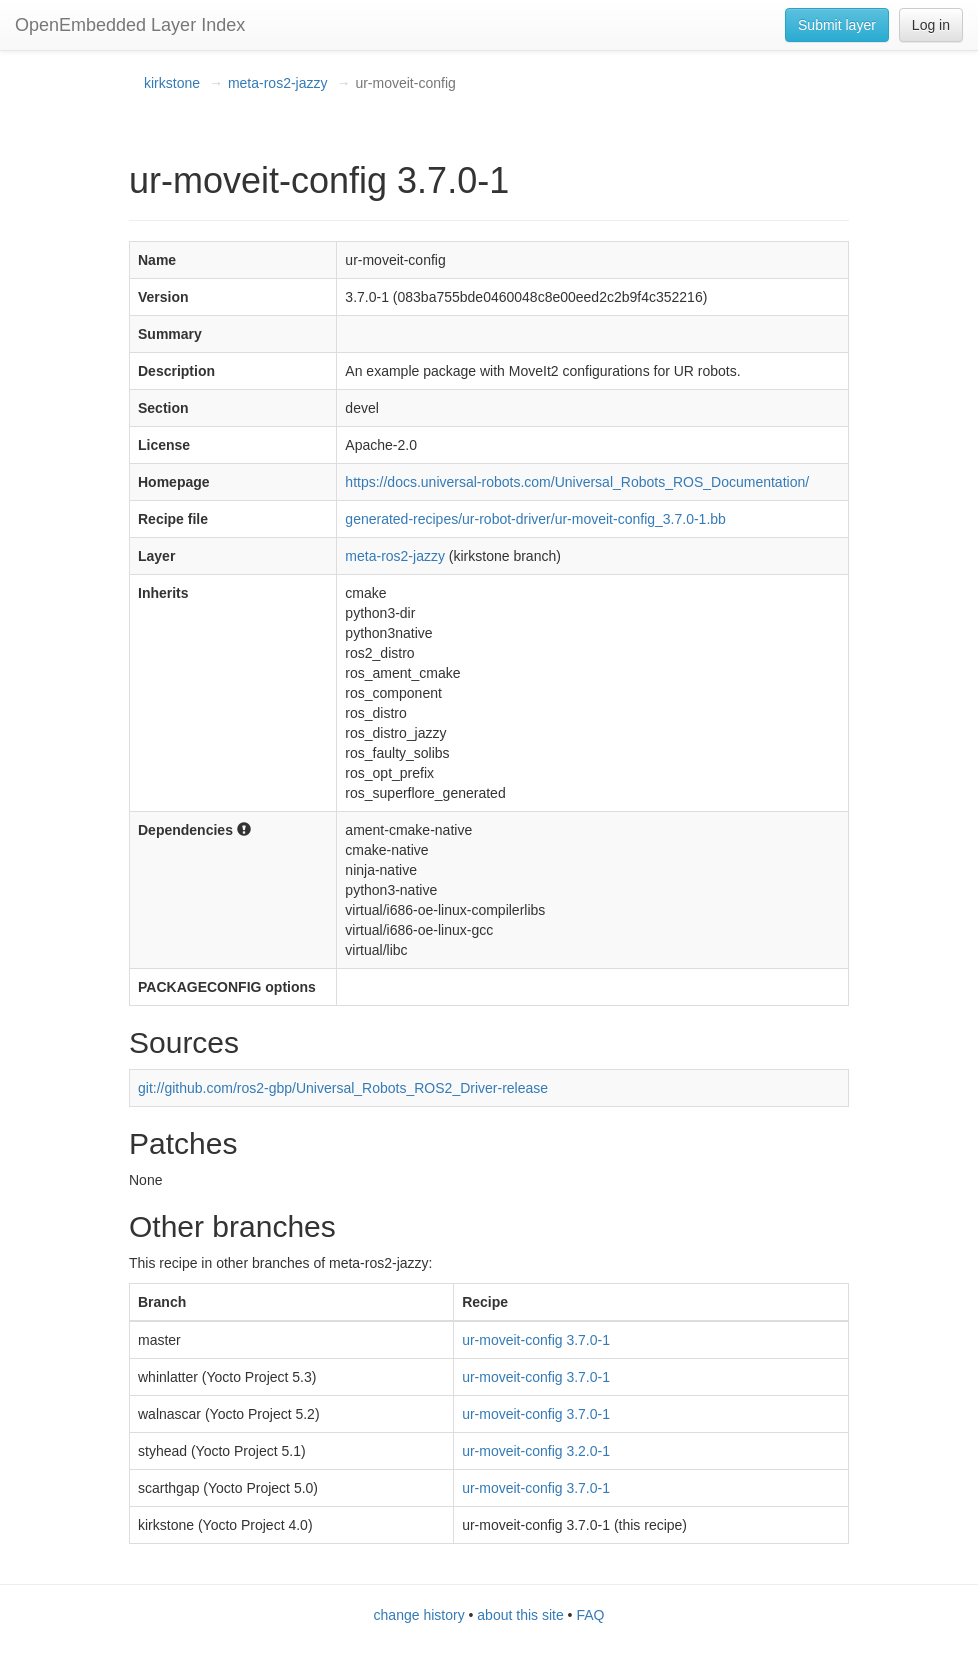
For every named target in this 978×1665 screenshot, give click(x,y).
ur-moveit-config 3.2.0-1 (536, 1451)
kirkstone (172, 83)
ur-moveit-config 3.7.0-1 (536, 1340)
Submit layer (837, 25)
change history (419, 1615)
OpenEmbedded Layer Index (130, 25)
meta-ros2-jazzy (278, 83)
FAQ (590, 1615)
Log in (931, 25)
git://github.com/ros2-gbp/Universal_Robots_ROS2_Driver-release (343, 1088)
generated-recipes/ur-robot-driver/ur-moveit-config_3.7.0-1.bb (535, 519)
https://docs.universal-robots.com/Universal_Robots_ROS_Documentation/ (577, 482)
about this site (520, 1615)
